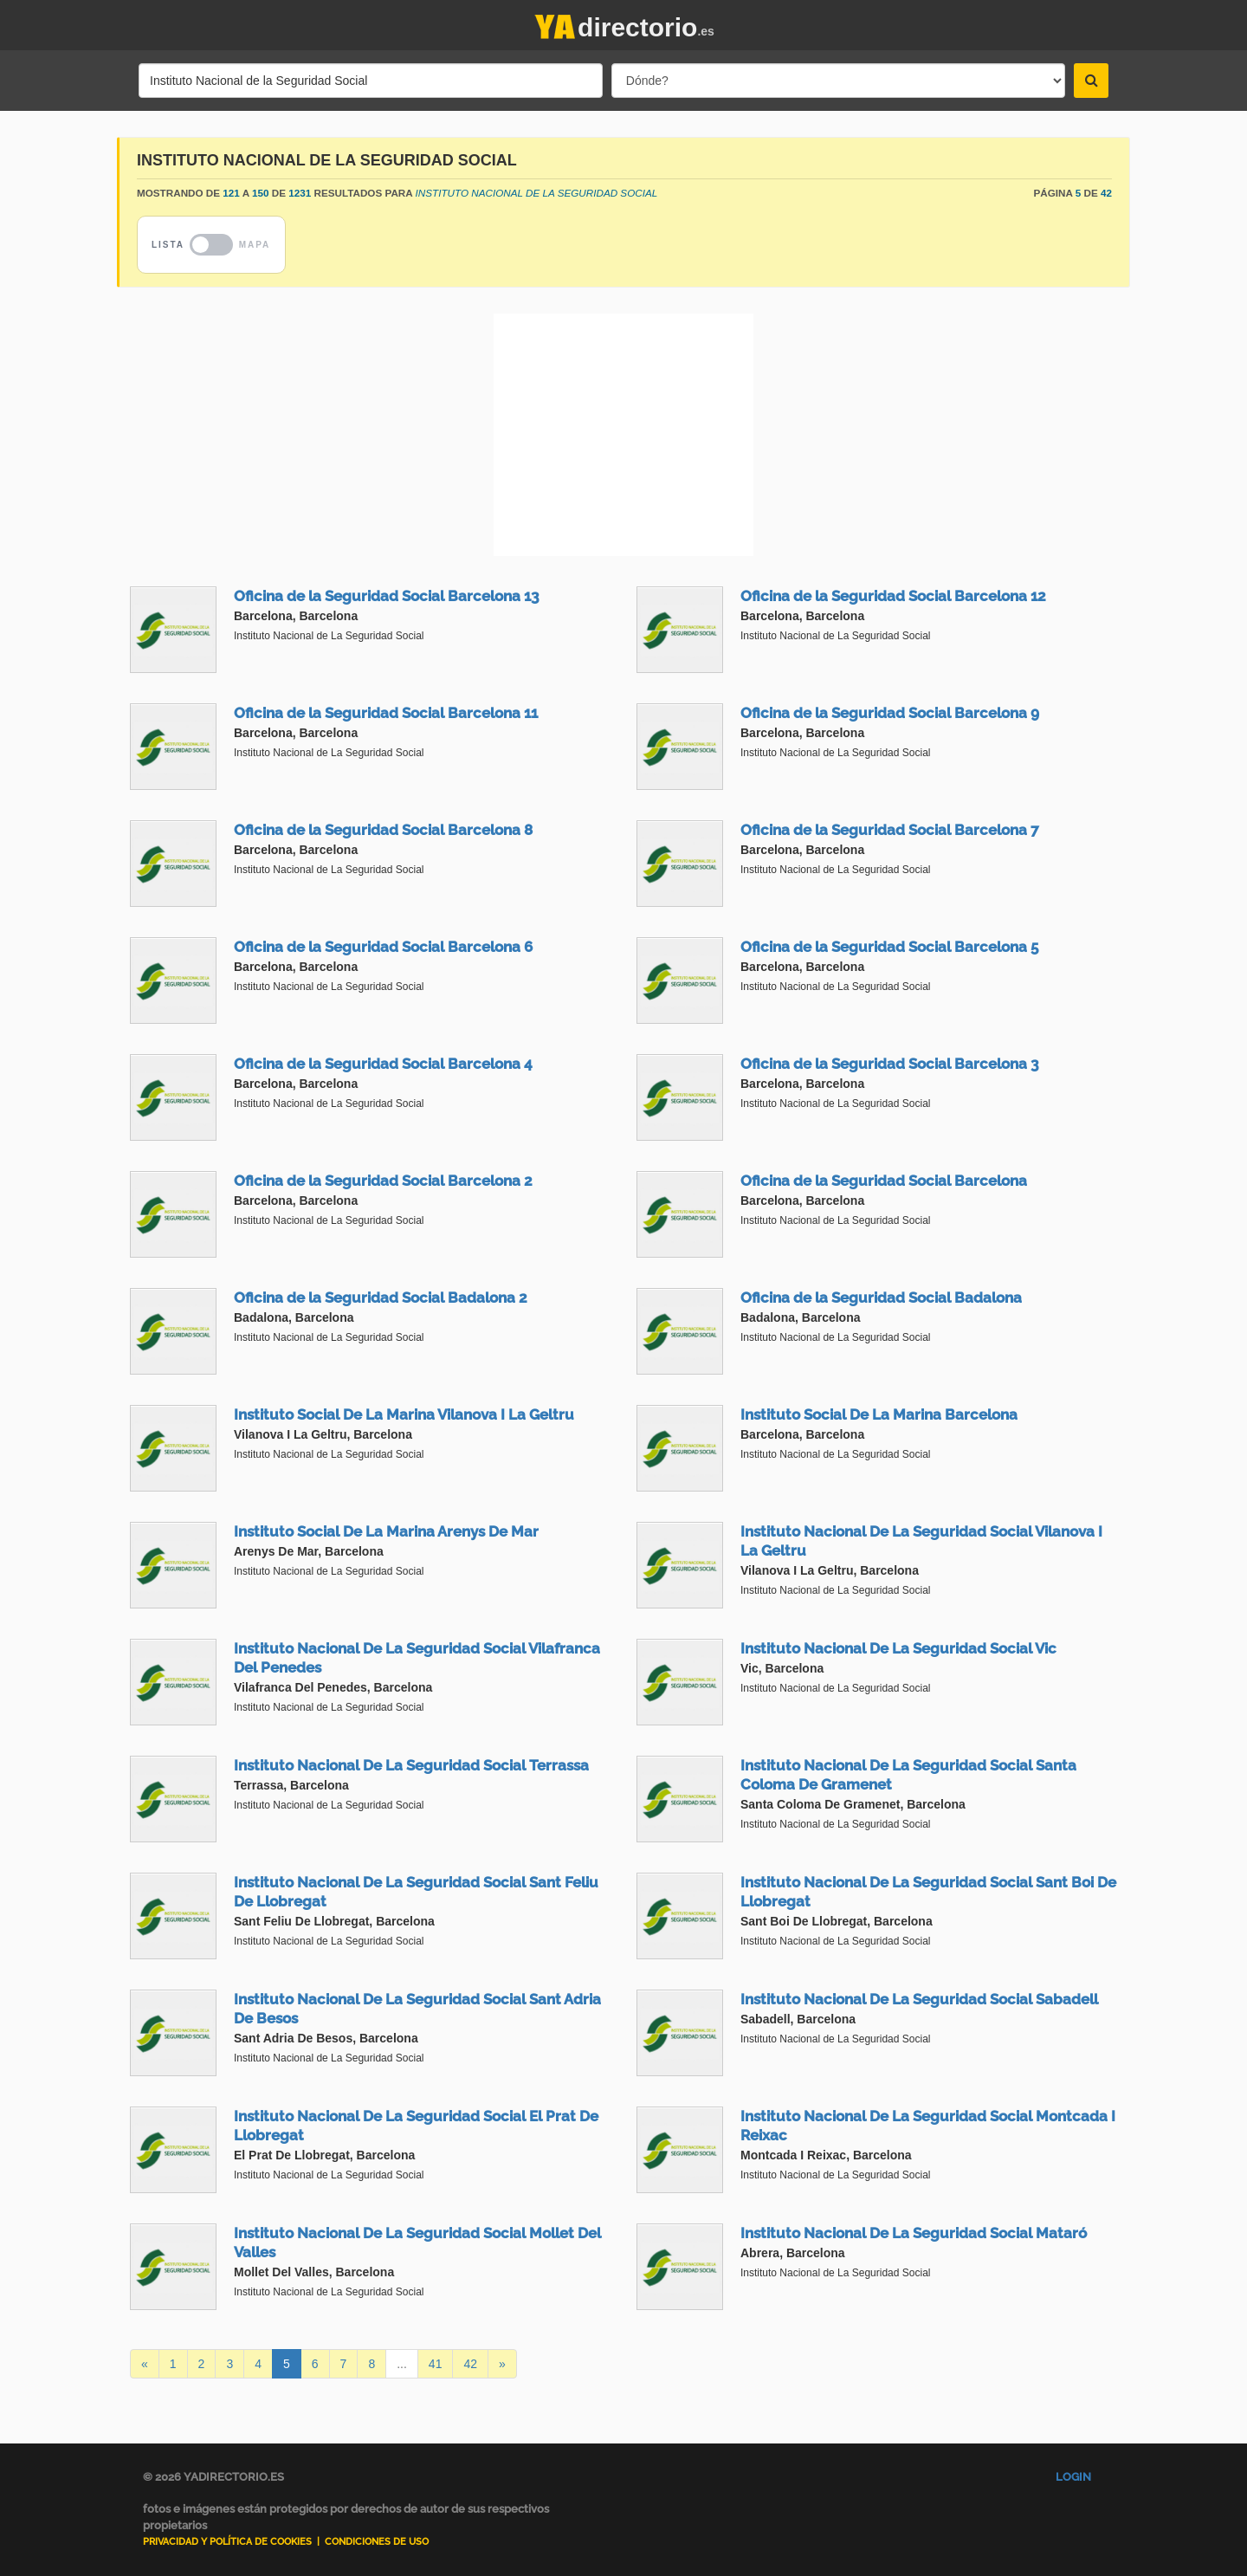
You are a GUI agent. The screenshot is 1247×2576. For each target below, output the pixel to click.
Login (1073, 2476)
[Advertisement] (623, 435)
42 (470, 2364)
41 (436, 2364)
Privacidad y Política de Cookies (227, 2541)
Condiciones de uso (377, 2541)
